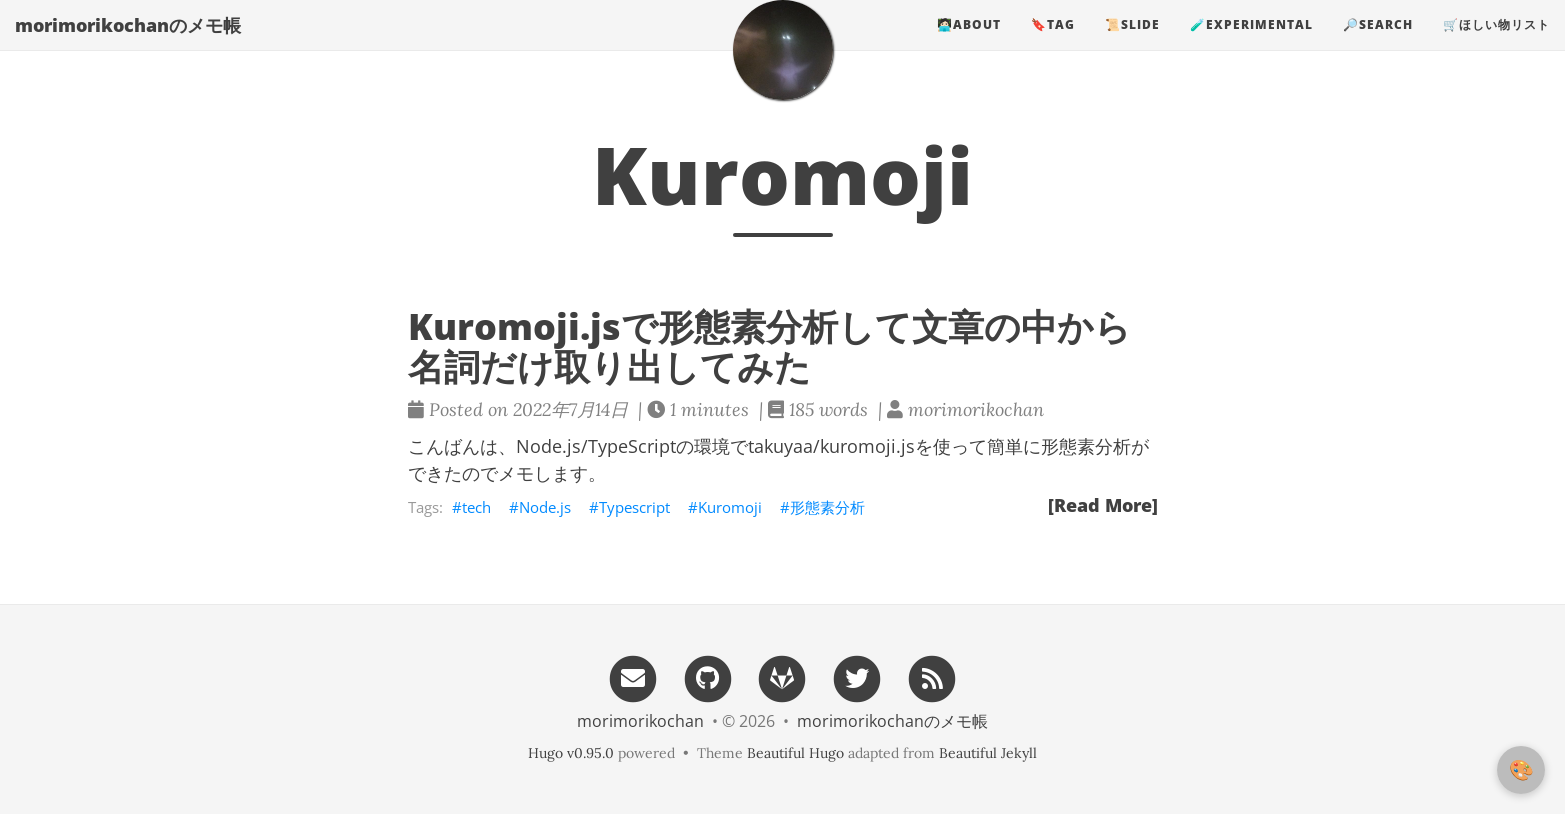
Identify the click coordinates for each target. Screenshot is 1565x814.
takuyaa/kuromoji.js (831, 446)
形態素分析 (827, 507)
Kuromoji (730, 507)
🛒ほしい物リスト (1496, 44)
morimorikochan (640, 721)
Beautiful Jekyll (988, 753)
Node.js (545, 507)
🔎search (1378, 44)
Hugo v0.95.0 (571, 753)
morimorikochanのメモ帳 (128, 45)
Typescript (634, 507)
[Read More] (1103, 505)
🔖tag (1053, 44)
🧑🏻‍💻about (969, 44)
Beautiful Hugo (795, 753)
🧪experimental (1251, 44)
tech (476, 507)
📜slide (1132, 44)
